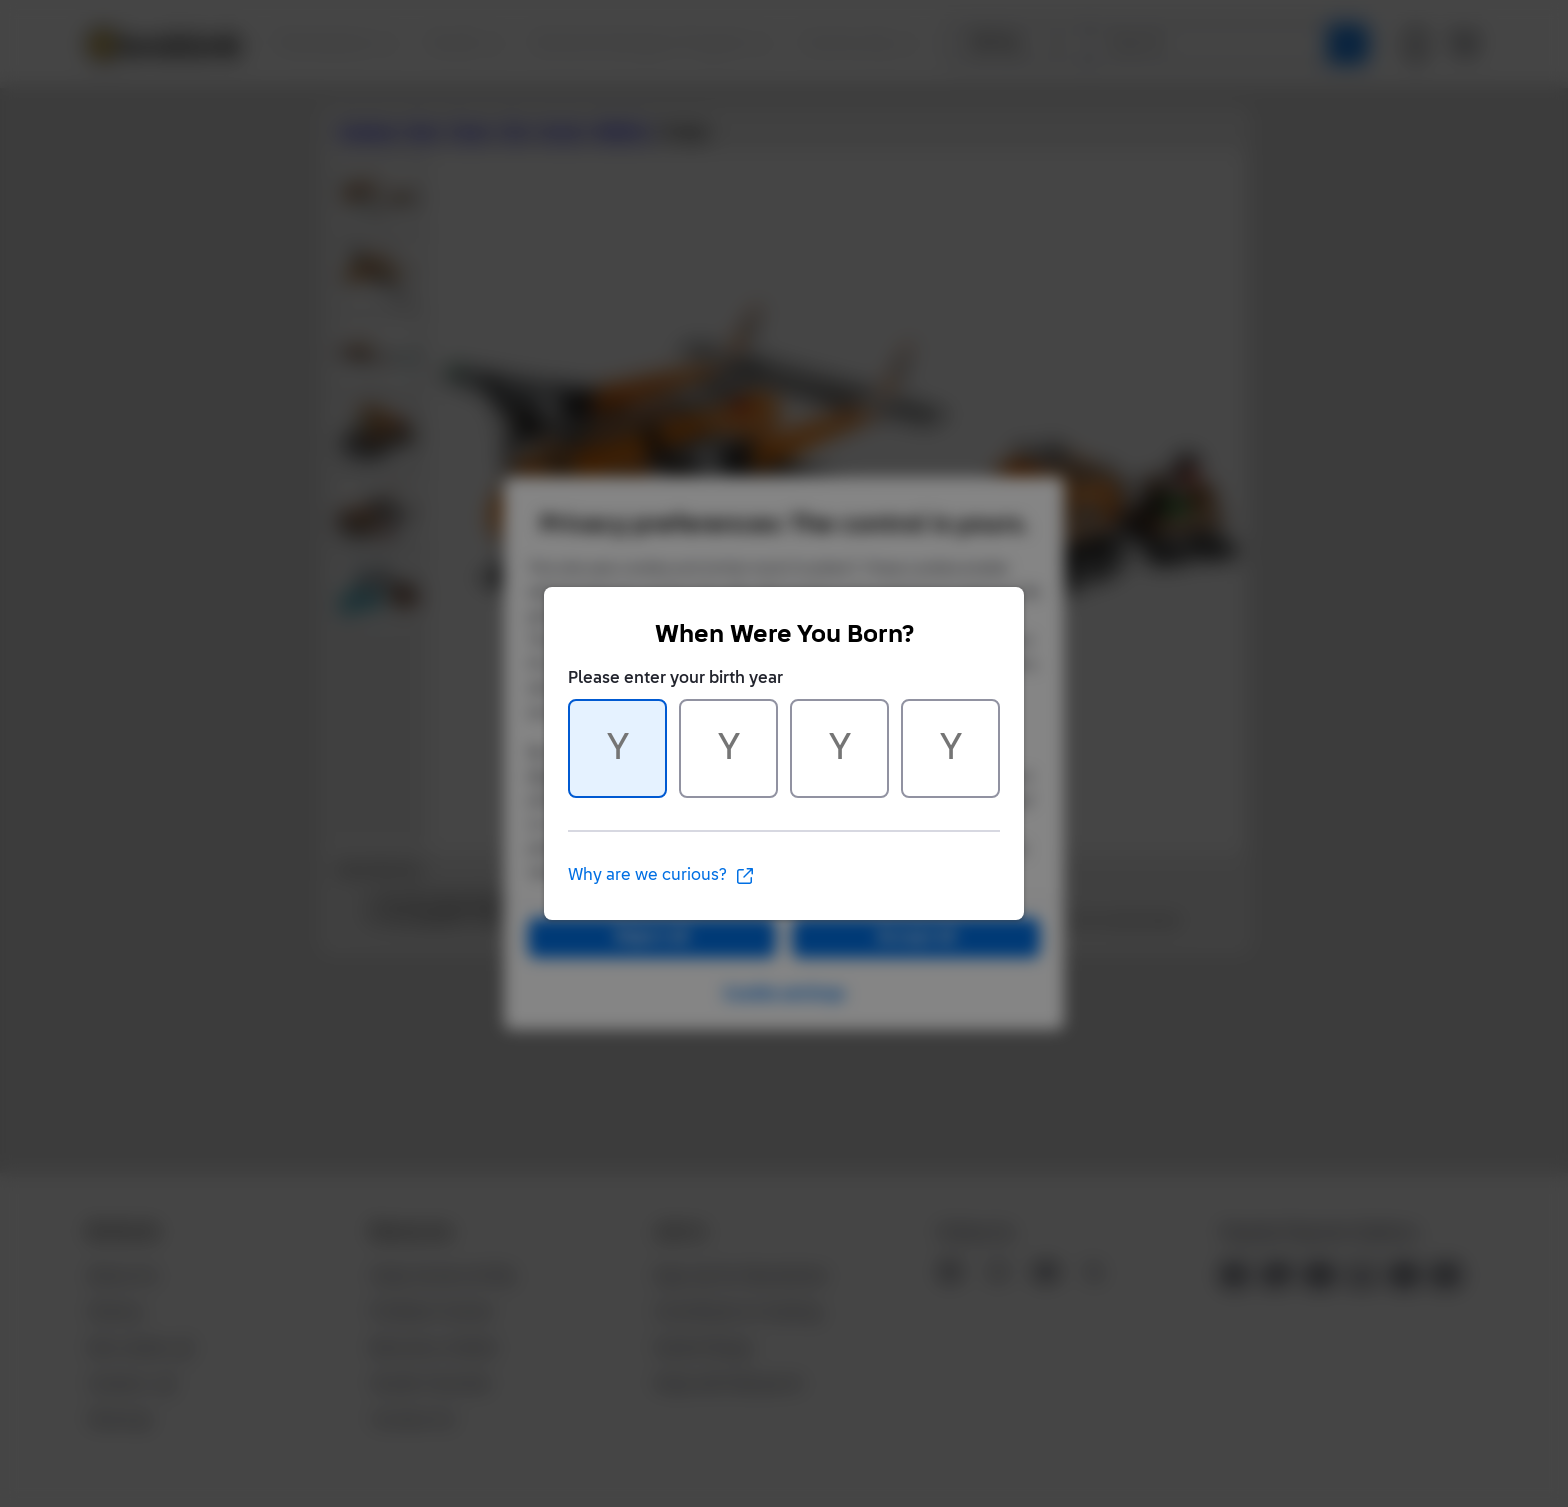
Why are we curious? (661, 876)
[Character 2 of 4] (728, 748)
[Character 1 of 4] (617, 748)
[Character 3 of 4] (839, 748)
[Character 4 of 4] (950, 748)
